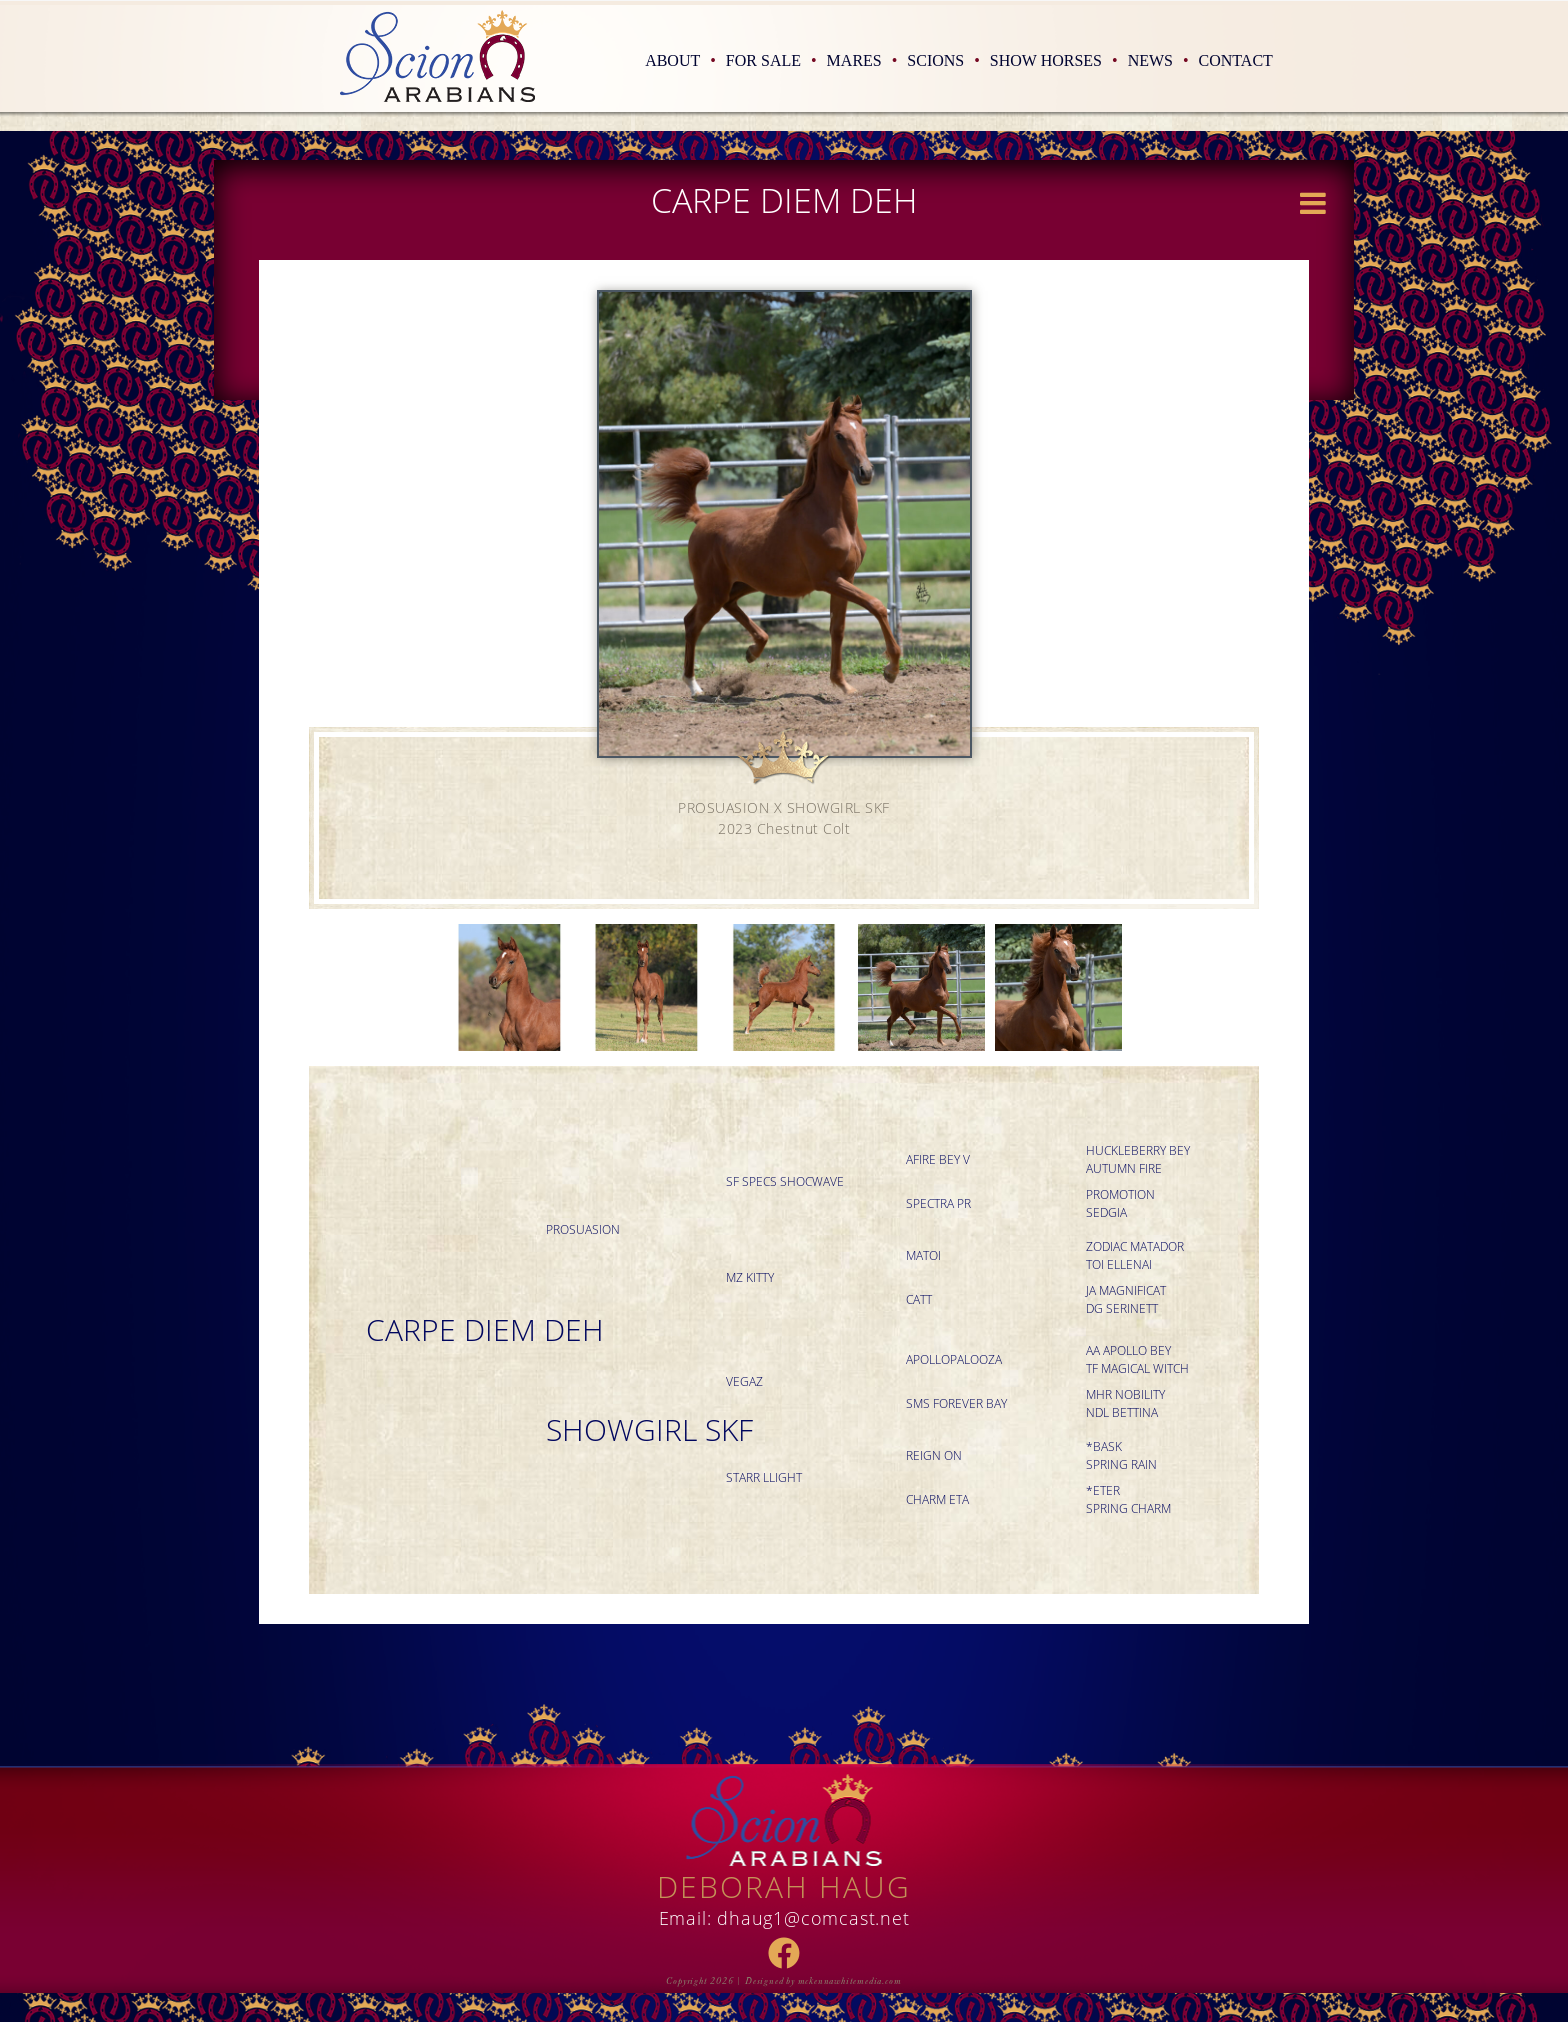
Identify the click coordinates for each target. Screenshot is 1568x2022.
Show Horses (1054, 60)
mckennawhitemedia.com (850, 1981)
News (1158, 60)
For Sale (771, 60)
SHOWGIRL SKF (649, 1429)
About (680, 60)
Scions (943, 60)
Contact (1236, 60)
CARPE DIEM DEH (485, 1329)
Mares (862, 60)
